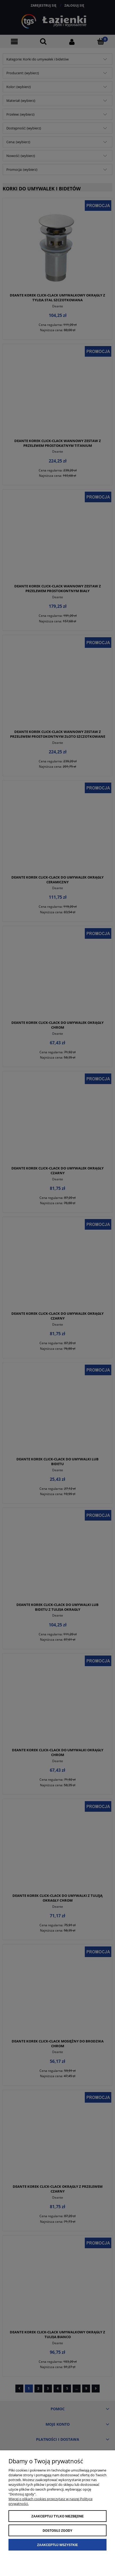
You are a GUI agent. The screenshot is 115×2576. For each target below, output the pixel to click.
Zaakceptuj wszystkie (57, 2545)
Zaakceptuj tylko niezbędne (57, 2516)
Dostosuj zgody (57, 2531)
